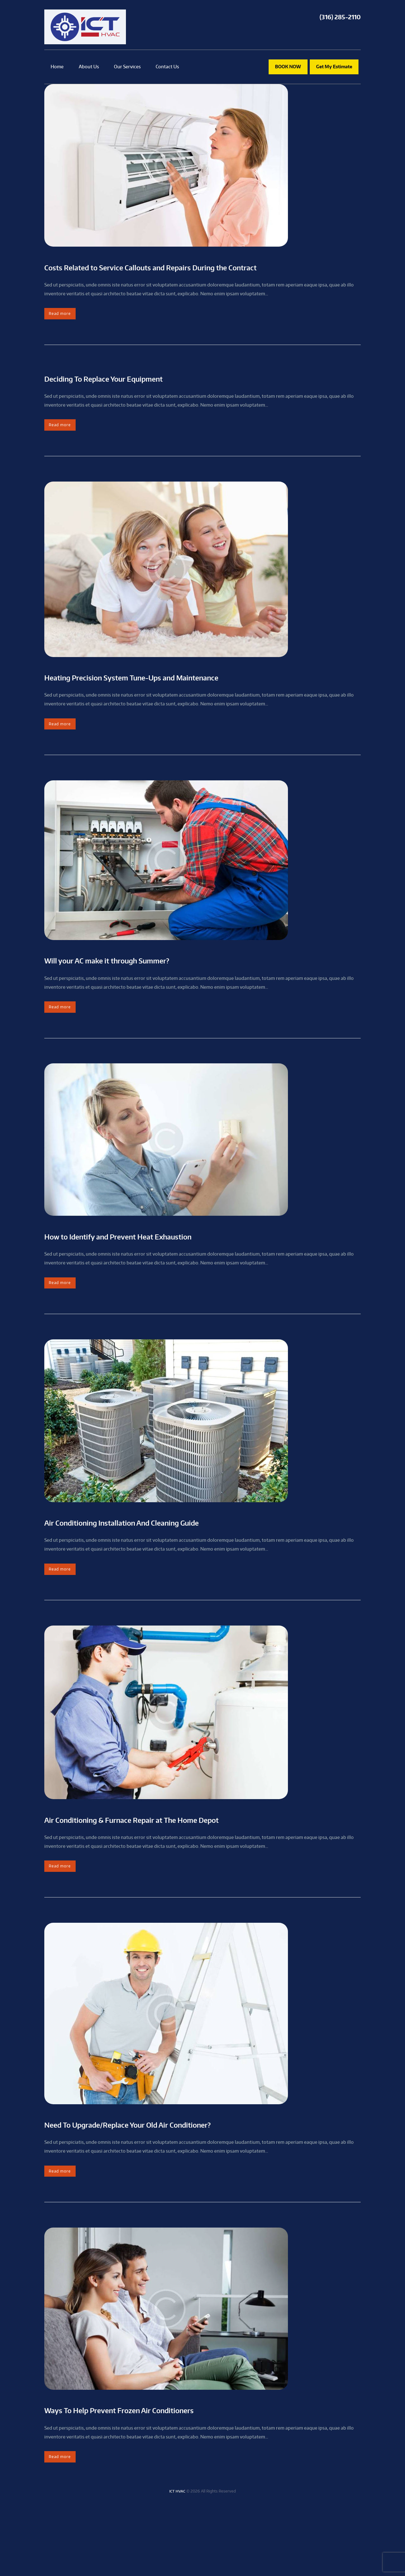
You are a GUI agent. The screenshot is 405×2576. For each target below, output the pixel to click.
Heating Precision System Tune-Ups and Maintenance (189, 703)
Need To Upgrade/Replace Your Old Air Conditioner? (182, 2182)
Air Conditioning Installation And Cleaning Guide (173, 1567)
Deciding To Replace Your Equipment (142, 398)
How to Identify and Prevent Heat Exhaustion (166, 1275)
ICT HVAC (177, 2562)
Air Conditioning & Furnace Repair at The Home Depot (189, 1871)
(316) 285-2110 (340, 17)
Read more (65, 331)
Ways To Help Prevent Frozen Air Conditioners (168, 2474)
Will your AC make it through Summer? (147, 992)
